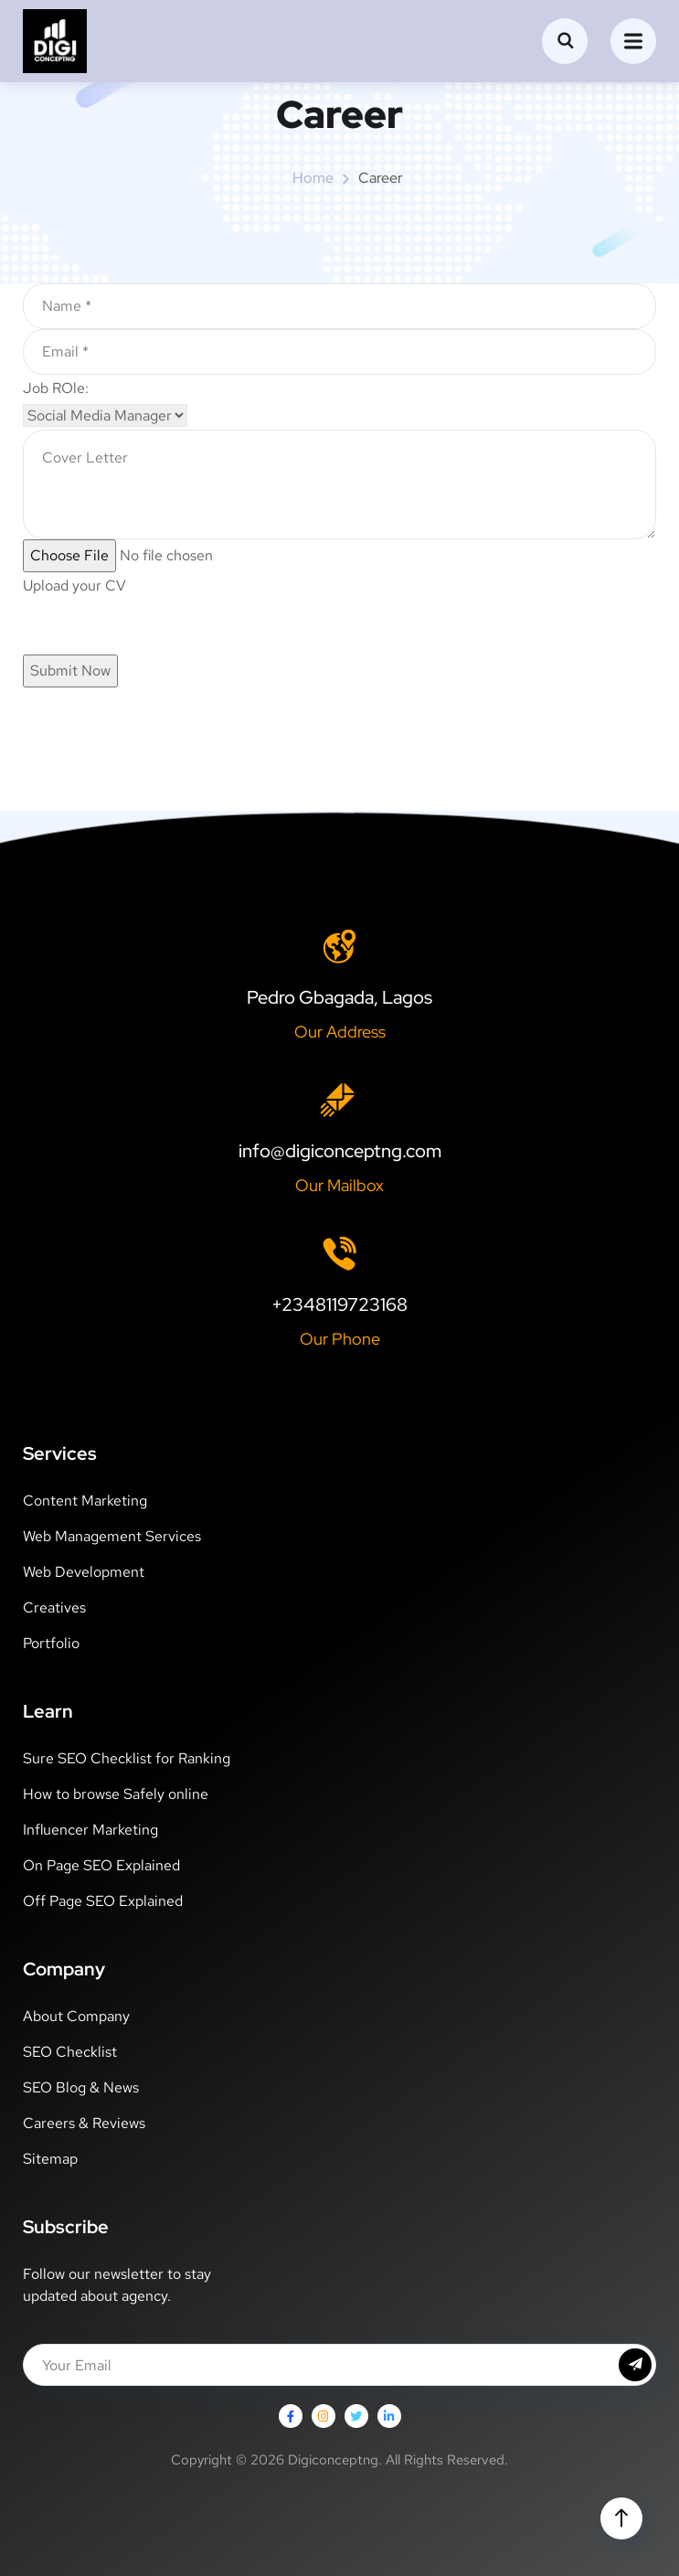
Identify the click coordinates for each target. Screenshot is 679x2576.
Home (313, 177)
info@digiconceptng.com (340, 1151)
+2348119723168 (339, 1304)
